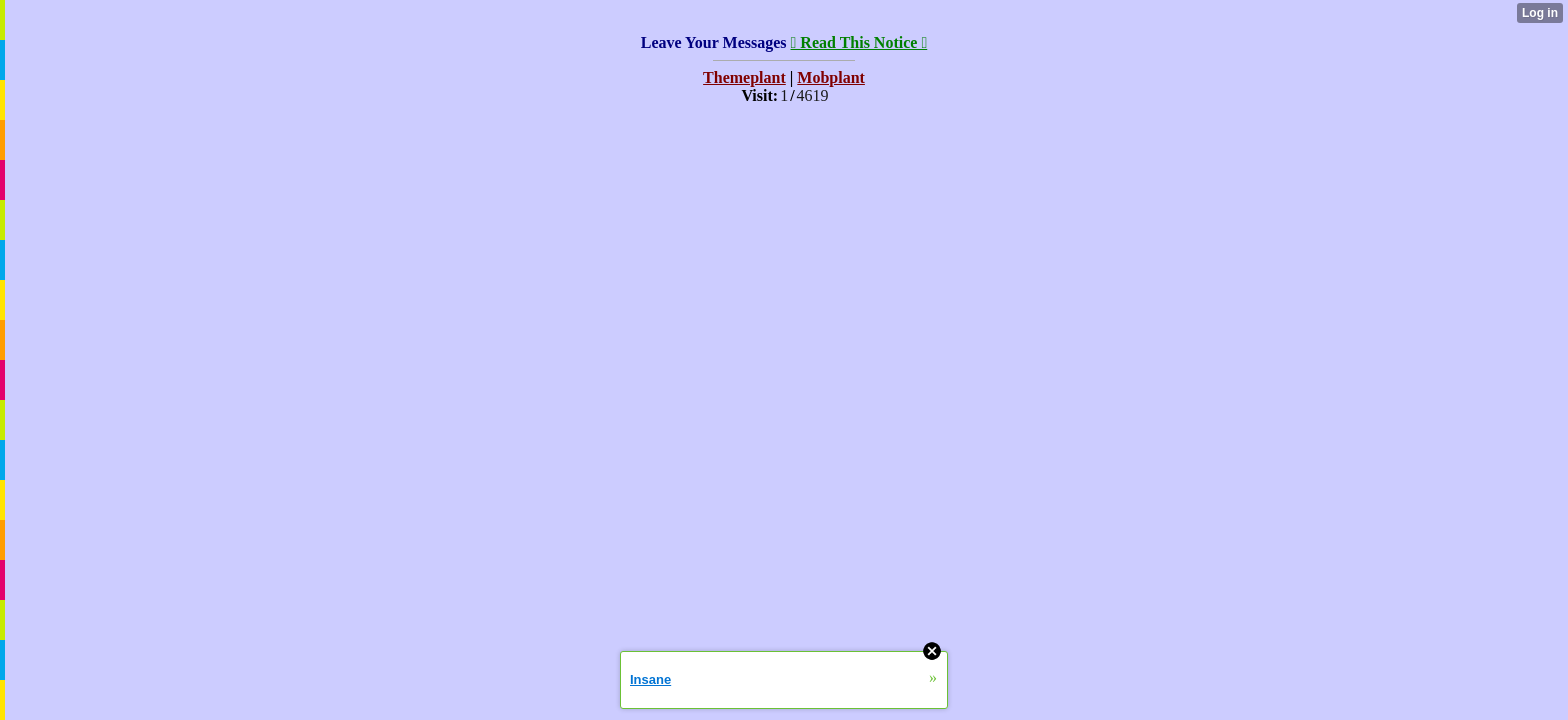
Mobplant (831, 77)
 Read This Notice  (859, 42)
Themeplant (744, 77)
